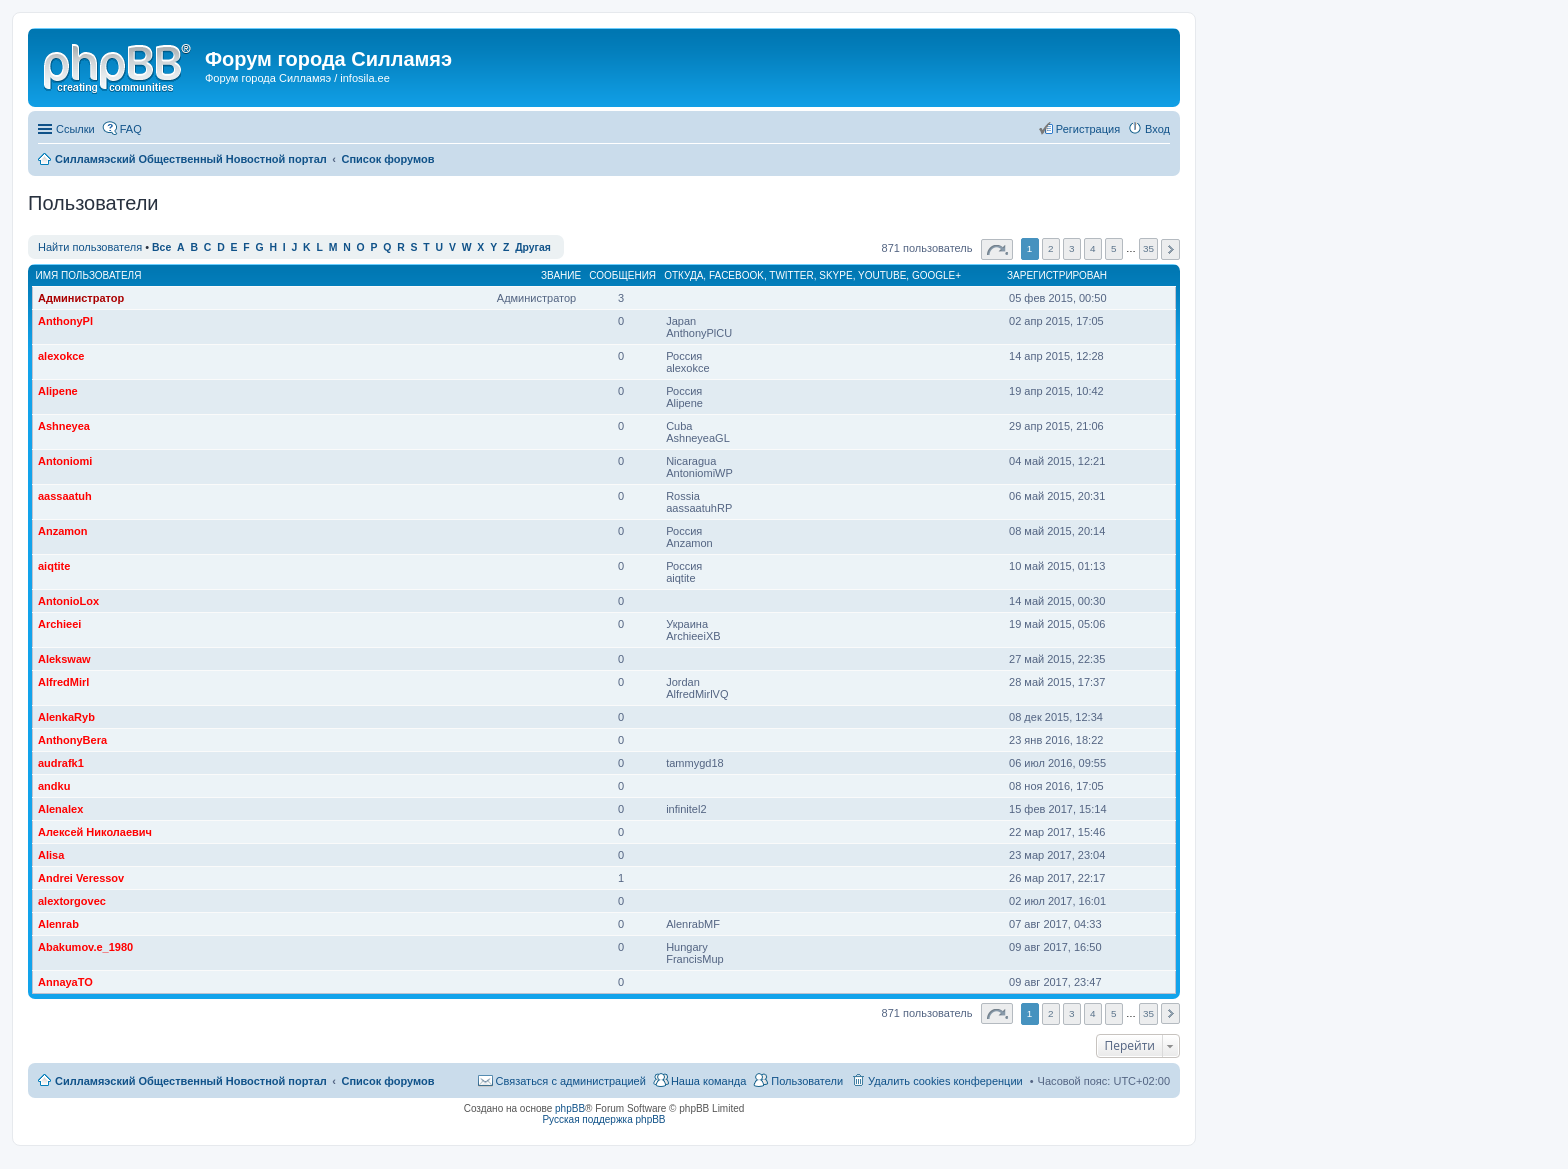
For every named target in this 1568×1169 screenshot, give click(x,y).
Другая (533, 247)
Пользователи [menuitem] (807, 1081)
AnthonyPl (65, 321)
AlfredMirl (63, 682)
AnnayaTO (65, 982)
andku (54, 786)
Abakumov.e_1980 (85, 947)
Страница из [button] (997, 249)
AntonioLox (68, 601)
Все (161, 247)
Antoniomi (65, 461)
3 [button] (1072, 248)
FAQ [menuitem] (131, 129)
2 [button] (1051, 248)
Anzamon (63, 531)
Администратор (81, 298)
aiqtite (54, 566)
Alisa (51, 855)
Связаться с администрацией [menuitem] (571, 1081)
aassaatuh (65, 496)
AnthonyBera (72, 740)
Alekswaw (64, 659)
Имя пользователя (89, 275)
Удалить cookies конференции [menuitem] (945, 1081)
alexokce (61, 356)
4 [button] (1093, 248)
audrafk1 (61, 763)
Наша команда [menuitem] (708, 1081)
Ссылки (75, 129)
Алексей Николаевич (95, 832)
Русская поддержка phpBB (603, 1119)
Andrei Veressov (81, 878)
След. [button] (1170, 249)
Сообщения (622, 275)
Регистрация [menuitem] (1088, 129)
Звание (561, 275)
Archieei (59, 624)
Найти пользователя (90, 247)
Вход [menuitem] (1157, 129)
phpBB (570, 1108)
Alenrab (58, 924)
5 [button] (1114, 248)
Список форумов (387, 1081)
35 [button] (1148, 248)
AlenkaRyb (66, 717)
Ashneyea (64, 426)
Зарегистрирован (1057, 275)
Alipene (58, 391)
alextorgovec (72, 901)
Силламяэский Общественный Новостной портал (191, 1081)
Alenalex (60, 809)
